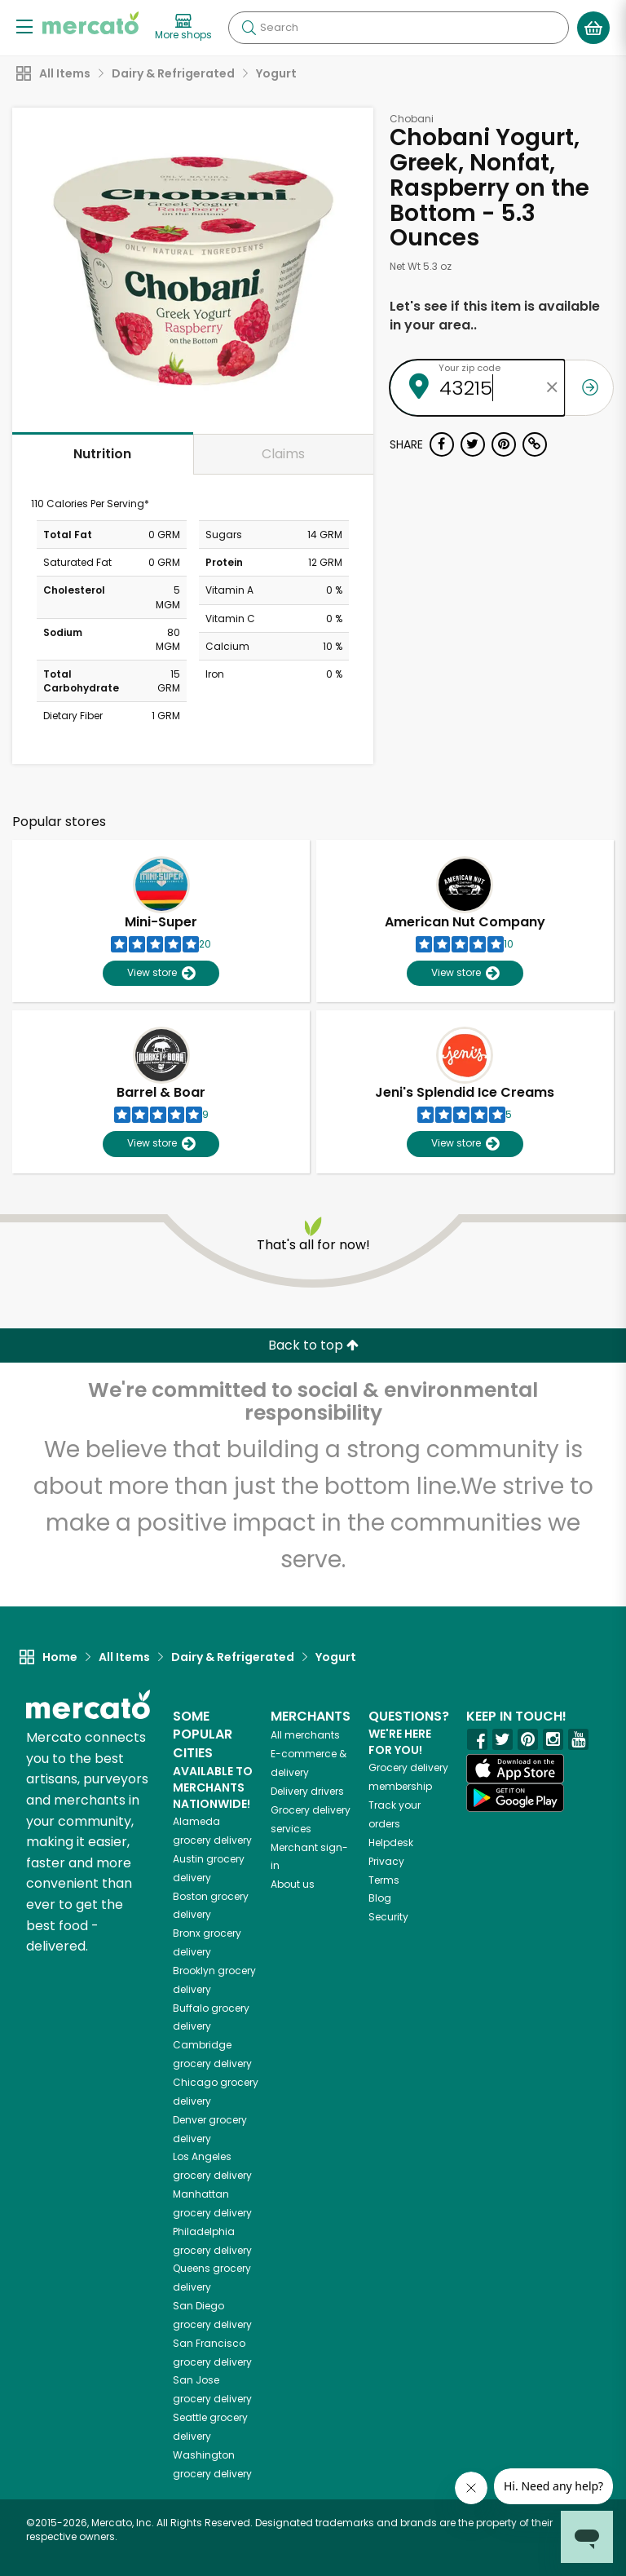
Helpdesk (390, 1842)
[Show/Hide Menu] (24, 26)
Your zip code (469, 367)
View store (161, 973)
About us (293, 1884)
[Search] (398, 27)
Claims (283, 453)
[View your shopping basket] (593, 27)
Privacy (386, 1861)
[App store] (515, 1768)
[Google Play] (515, 1797)
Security (388, 1917)
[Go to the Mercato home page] (90, 22)
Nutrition (102, 453)
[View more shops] (183, 28)
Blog (379, 1898)
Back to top (313, 1345)
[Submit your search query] (248, 27)
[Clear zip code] (552, 388)
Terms (383, 1880)
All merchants (305, 1735)
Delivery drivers (307, 1791)
